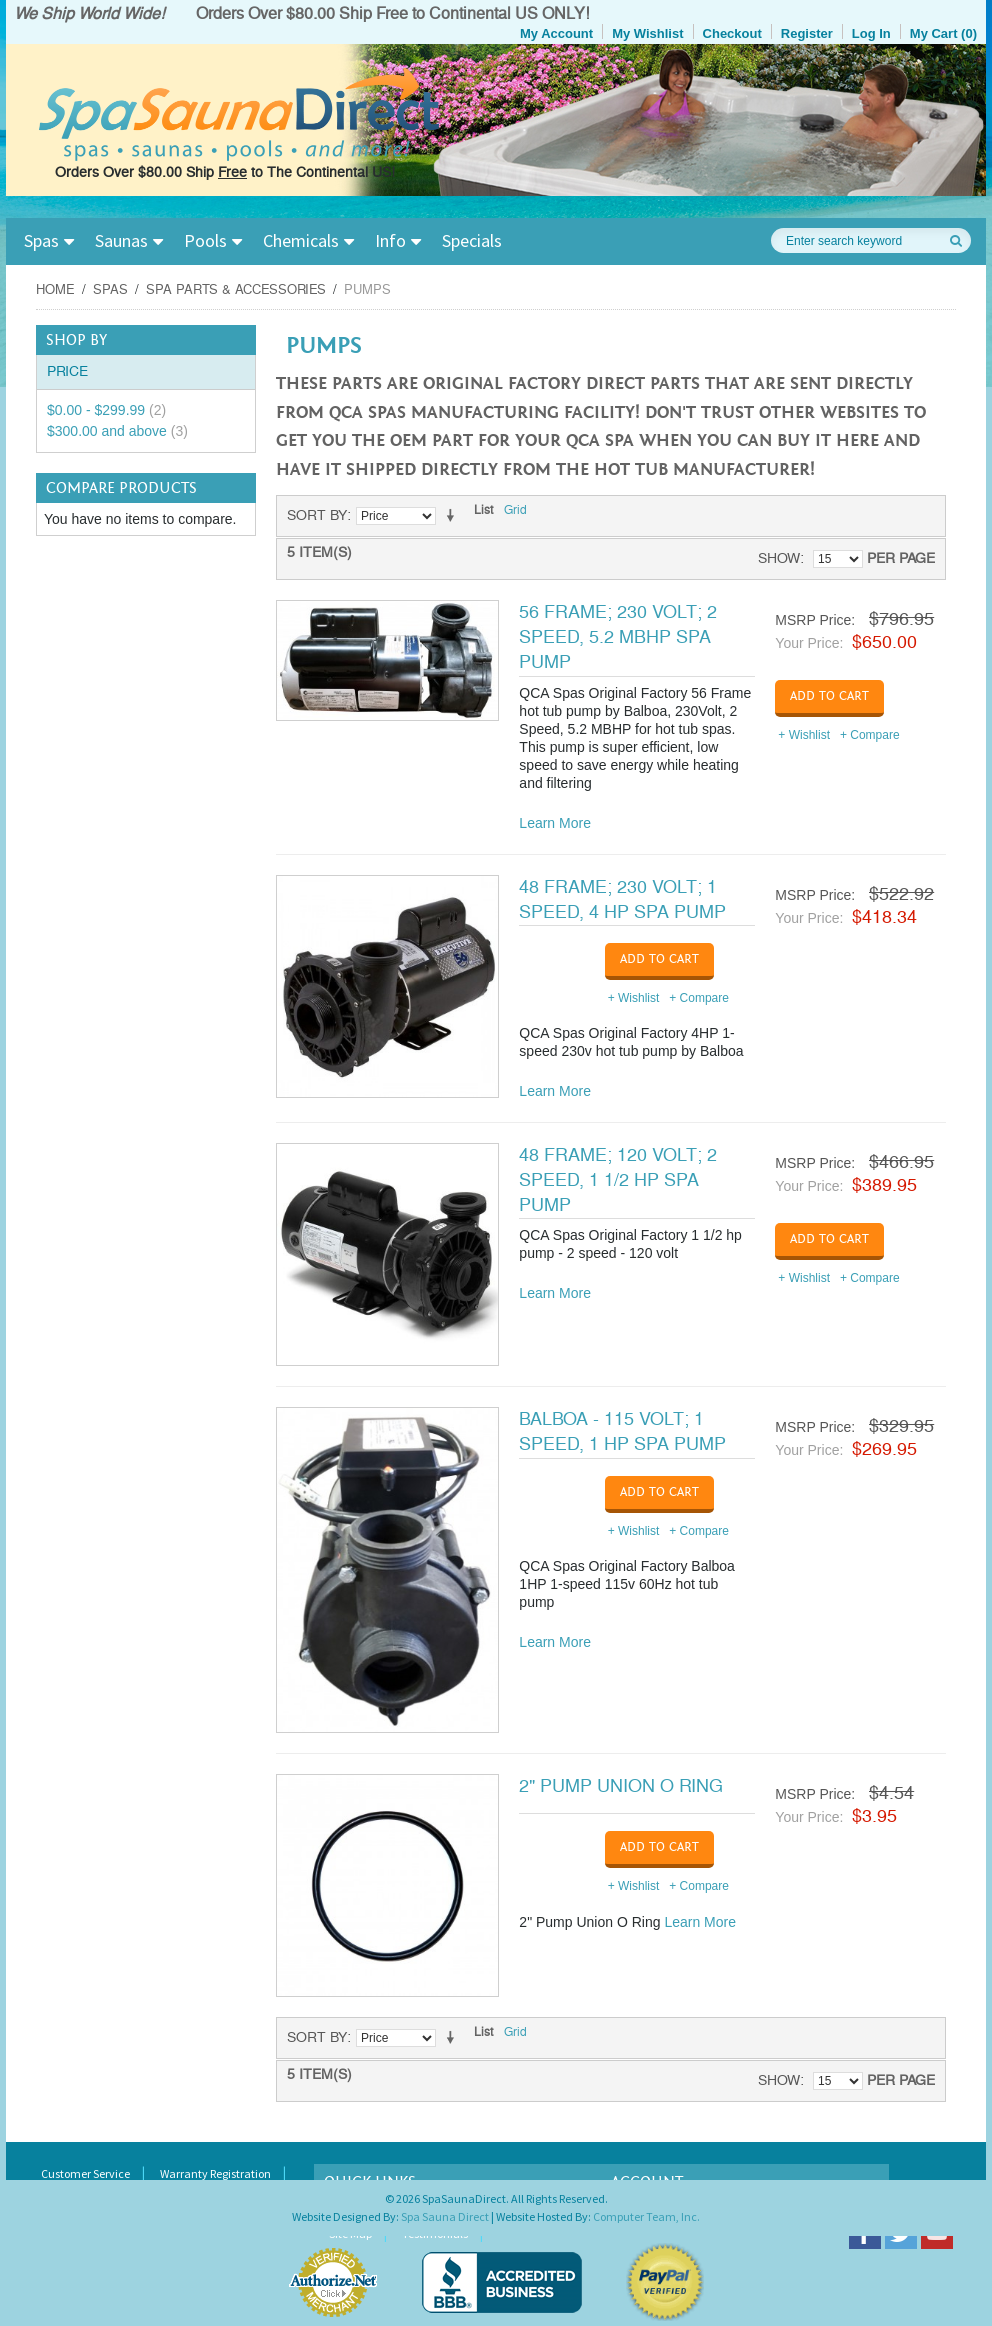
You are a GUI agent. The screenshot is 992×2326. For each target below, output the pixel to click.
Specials (472, 240)
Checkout (732, 33)
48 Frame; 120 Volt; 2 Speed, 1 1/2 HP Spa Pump (618, 1180)
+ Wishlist (804, 735)
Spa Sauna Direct (445, 2216)
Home (55, 290)
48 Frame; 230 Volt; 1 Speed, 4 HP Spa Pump (622, 899)
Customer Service (85, 2173)
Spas (41, 240)
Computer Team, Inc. (646, 2216)
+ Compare (870, 735)
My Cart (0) (943, 33)
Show (779, 558)
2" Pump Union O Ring (621, 1786)
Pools (205, 240)
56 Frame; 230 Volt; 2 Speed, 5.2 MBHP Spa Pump (618, 637)
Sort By (317, 515)
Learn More (555, 823)
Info (390, 240)
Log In (871, 33)
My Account (556, 33)
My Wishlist (647, 33)
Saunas (121, 240)
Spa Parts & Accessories (236, 290)
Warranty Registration (215, 2173)
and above (117, 431)
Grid (515, 511)
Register (807, 33)
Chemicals (301, 240)
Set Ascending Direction (454, 516)
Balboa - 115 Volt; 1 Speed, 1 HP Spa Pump (622, 1431)
